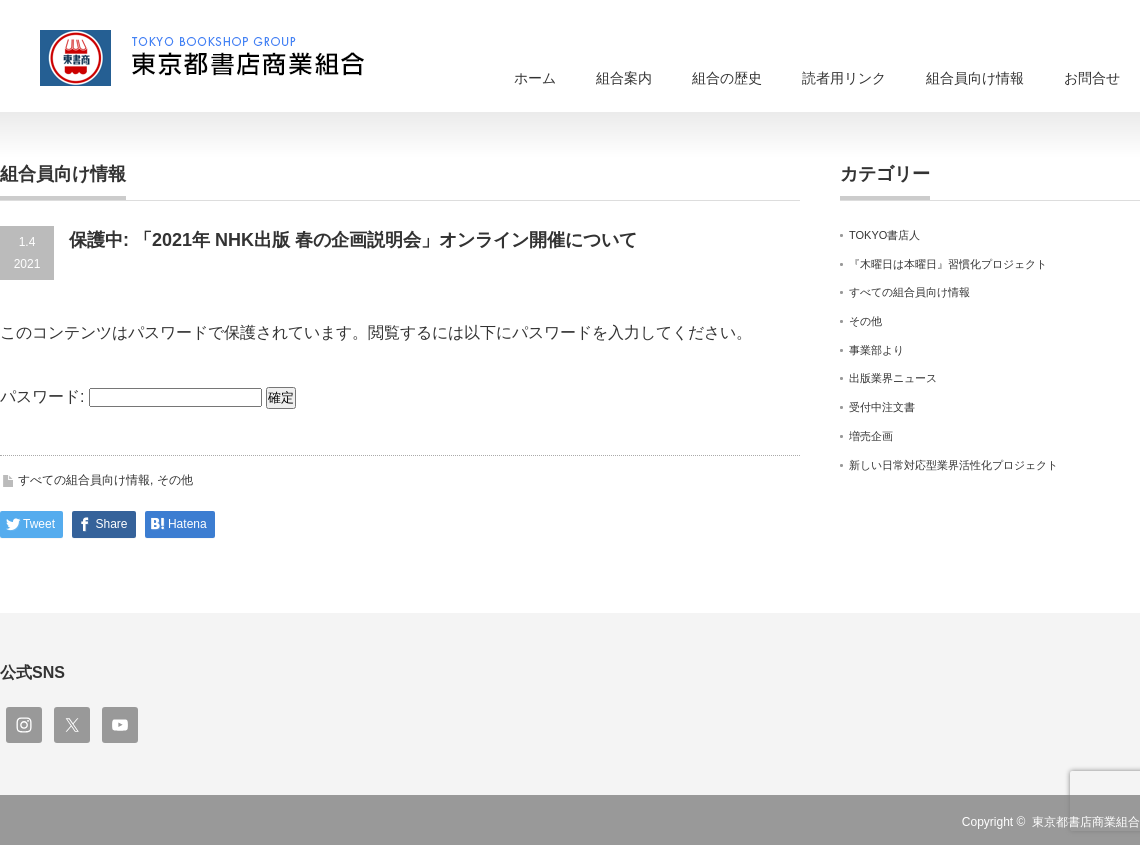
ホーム (535, 78)
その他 (175, 480)
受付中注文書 (882, 407)
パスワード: (131, 396)
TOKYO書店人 (884, 235)
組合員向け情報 (975, 78)
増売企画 (871, 436)
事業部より (876, 350)
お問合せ (1092, 78)
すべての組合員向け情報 (84, 480)
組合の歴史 (727, 78)
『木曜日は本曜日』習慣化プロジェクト (948, 264)
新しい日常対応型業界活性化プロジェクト (953, 465)
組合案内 (624, 78)
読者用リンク (844, 78)
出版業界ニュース (893, 378)
